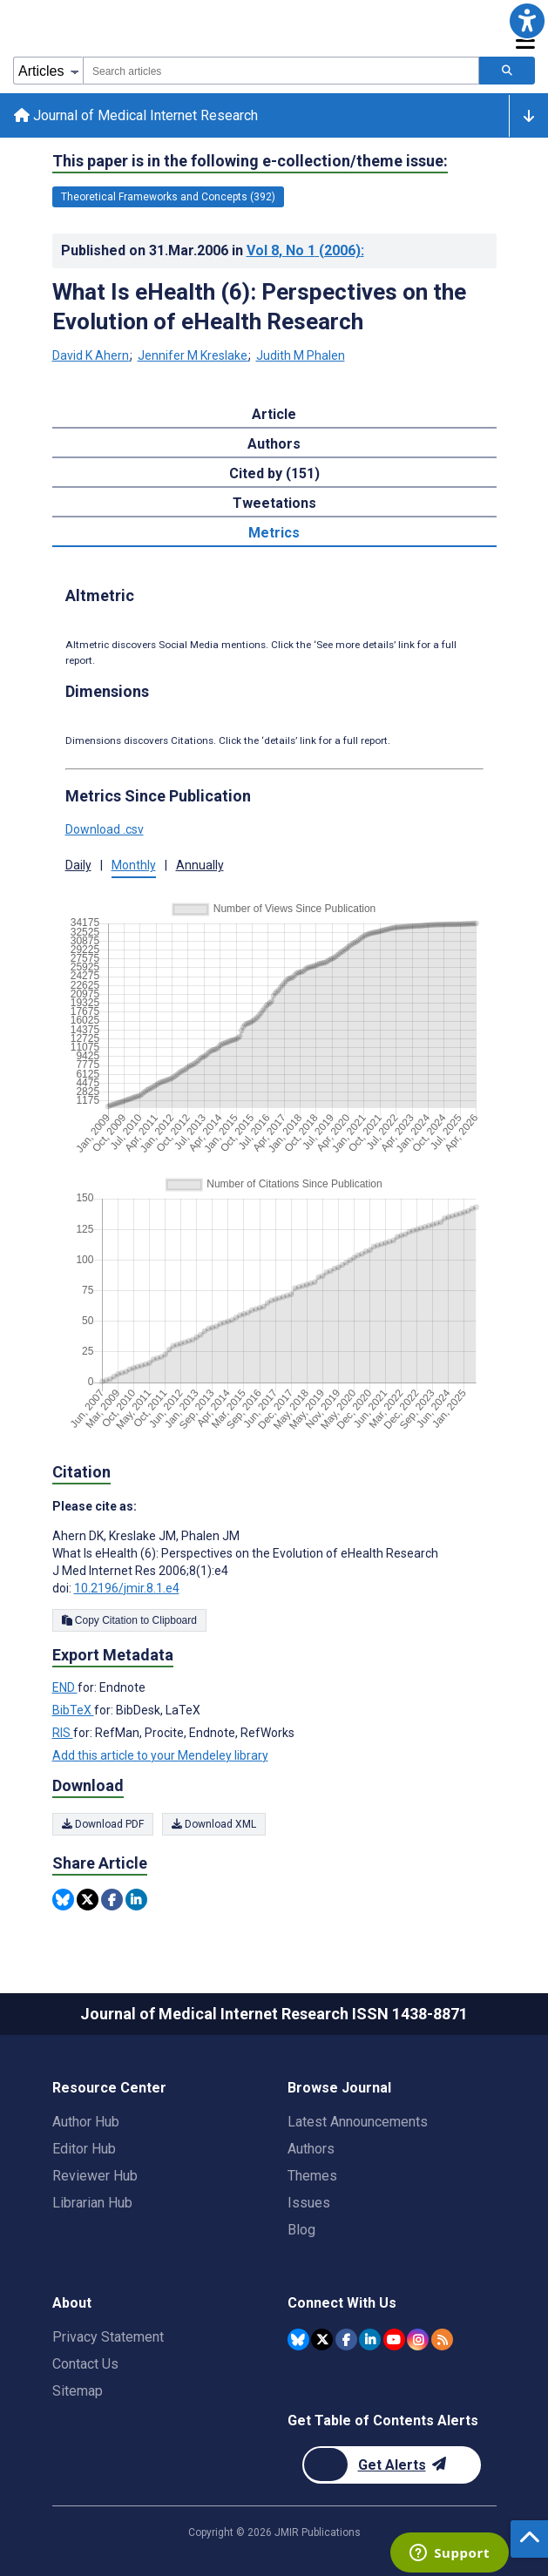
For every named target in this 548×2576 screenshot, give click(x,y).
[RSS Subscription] (442, 2339)
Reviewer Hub (95, 2175)
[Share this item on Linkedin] (136, 1899)
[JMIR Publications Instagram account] (418, 2339)
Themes (312, 2175)
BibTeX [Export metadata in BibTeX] (73, 1710)
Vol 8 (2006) (305, 250)
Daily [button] (78, 865)
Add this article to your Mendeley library (160, 1755)
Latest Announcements (358, 2121)
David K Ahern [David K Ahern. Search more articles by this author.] (92, 355)
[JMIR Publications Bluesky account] (298, 2339)
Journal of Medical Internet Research (136, 115)
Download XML (214, 1824)
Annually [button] (200, 865)
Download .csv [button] (104, 829)
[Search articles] (507, 71)
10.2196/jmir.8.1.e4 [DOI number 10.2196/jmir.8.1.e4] (126, 1588)
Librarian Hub (92, 2202)
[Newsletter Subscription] (391, 2465)
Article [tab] (274, 414)
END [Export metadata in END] (65, 1687)
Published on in (212, 250)
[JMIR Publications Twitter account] (322, 2339)
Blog (301, 2229)
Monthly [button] (134, 865)
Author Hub (85, 2121)
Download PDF (103, 1824)
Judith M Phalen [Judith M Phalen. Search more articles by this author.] (300, 355)
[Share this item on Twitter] (87, 1899)
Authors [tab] (274, 444)
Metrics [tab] (274, 532)
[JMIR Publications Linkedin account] (370, 2339)
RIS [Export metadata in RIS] (62, 1733)
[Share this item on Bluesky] (63, 1899)
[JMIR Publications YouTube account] (394, 2339)
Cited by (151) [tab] (274, 473)
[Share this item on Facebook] (112, 1899)
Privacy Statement (108, 2337)
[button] (527, 21)
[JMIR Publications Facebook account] (346, 2339)
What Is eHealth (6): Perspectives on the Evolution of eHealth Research (259, 307)
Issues (309, 2202)
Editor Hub (84, 2148)
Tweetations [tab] (274, 503)
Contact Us (85, 2364)
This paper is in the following (250, 161)
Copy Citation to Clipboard (129, 1620)
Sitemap (77, 2391)
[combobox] (281, 71)
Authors (311, 2148)
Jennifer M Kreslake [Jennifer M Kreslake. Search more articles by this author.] (194, 355)
